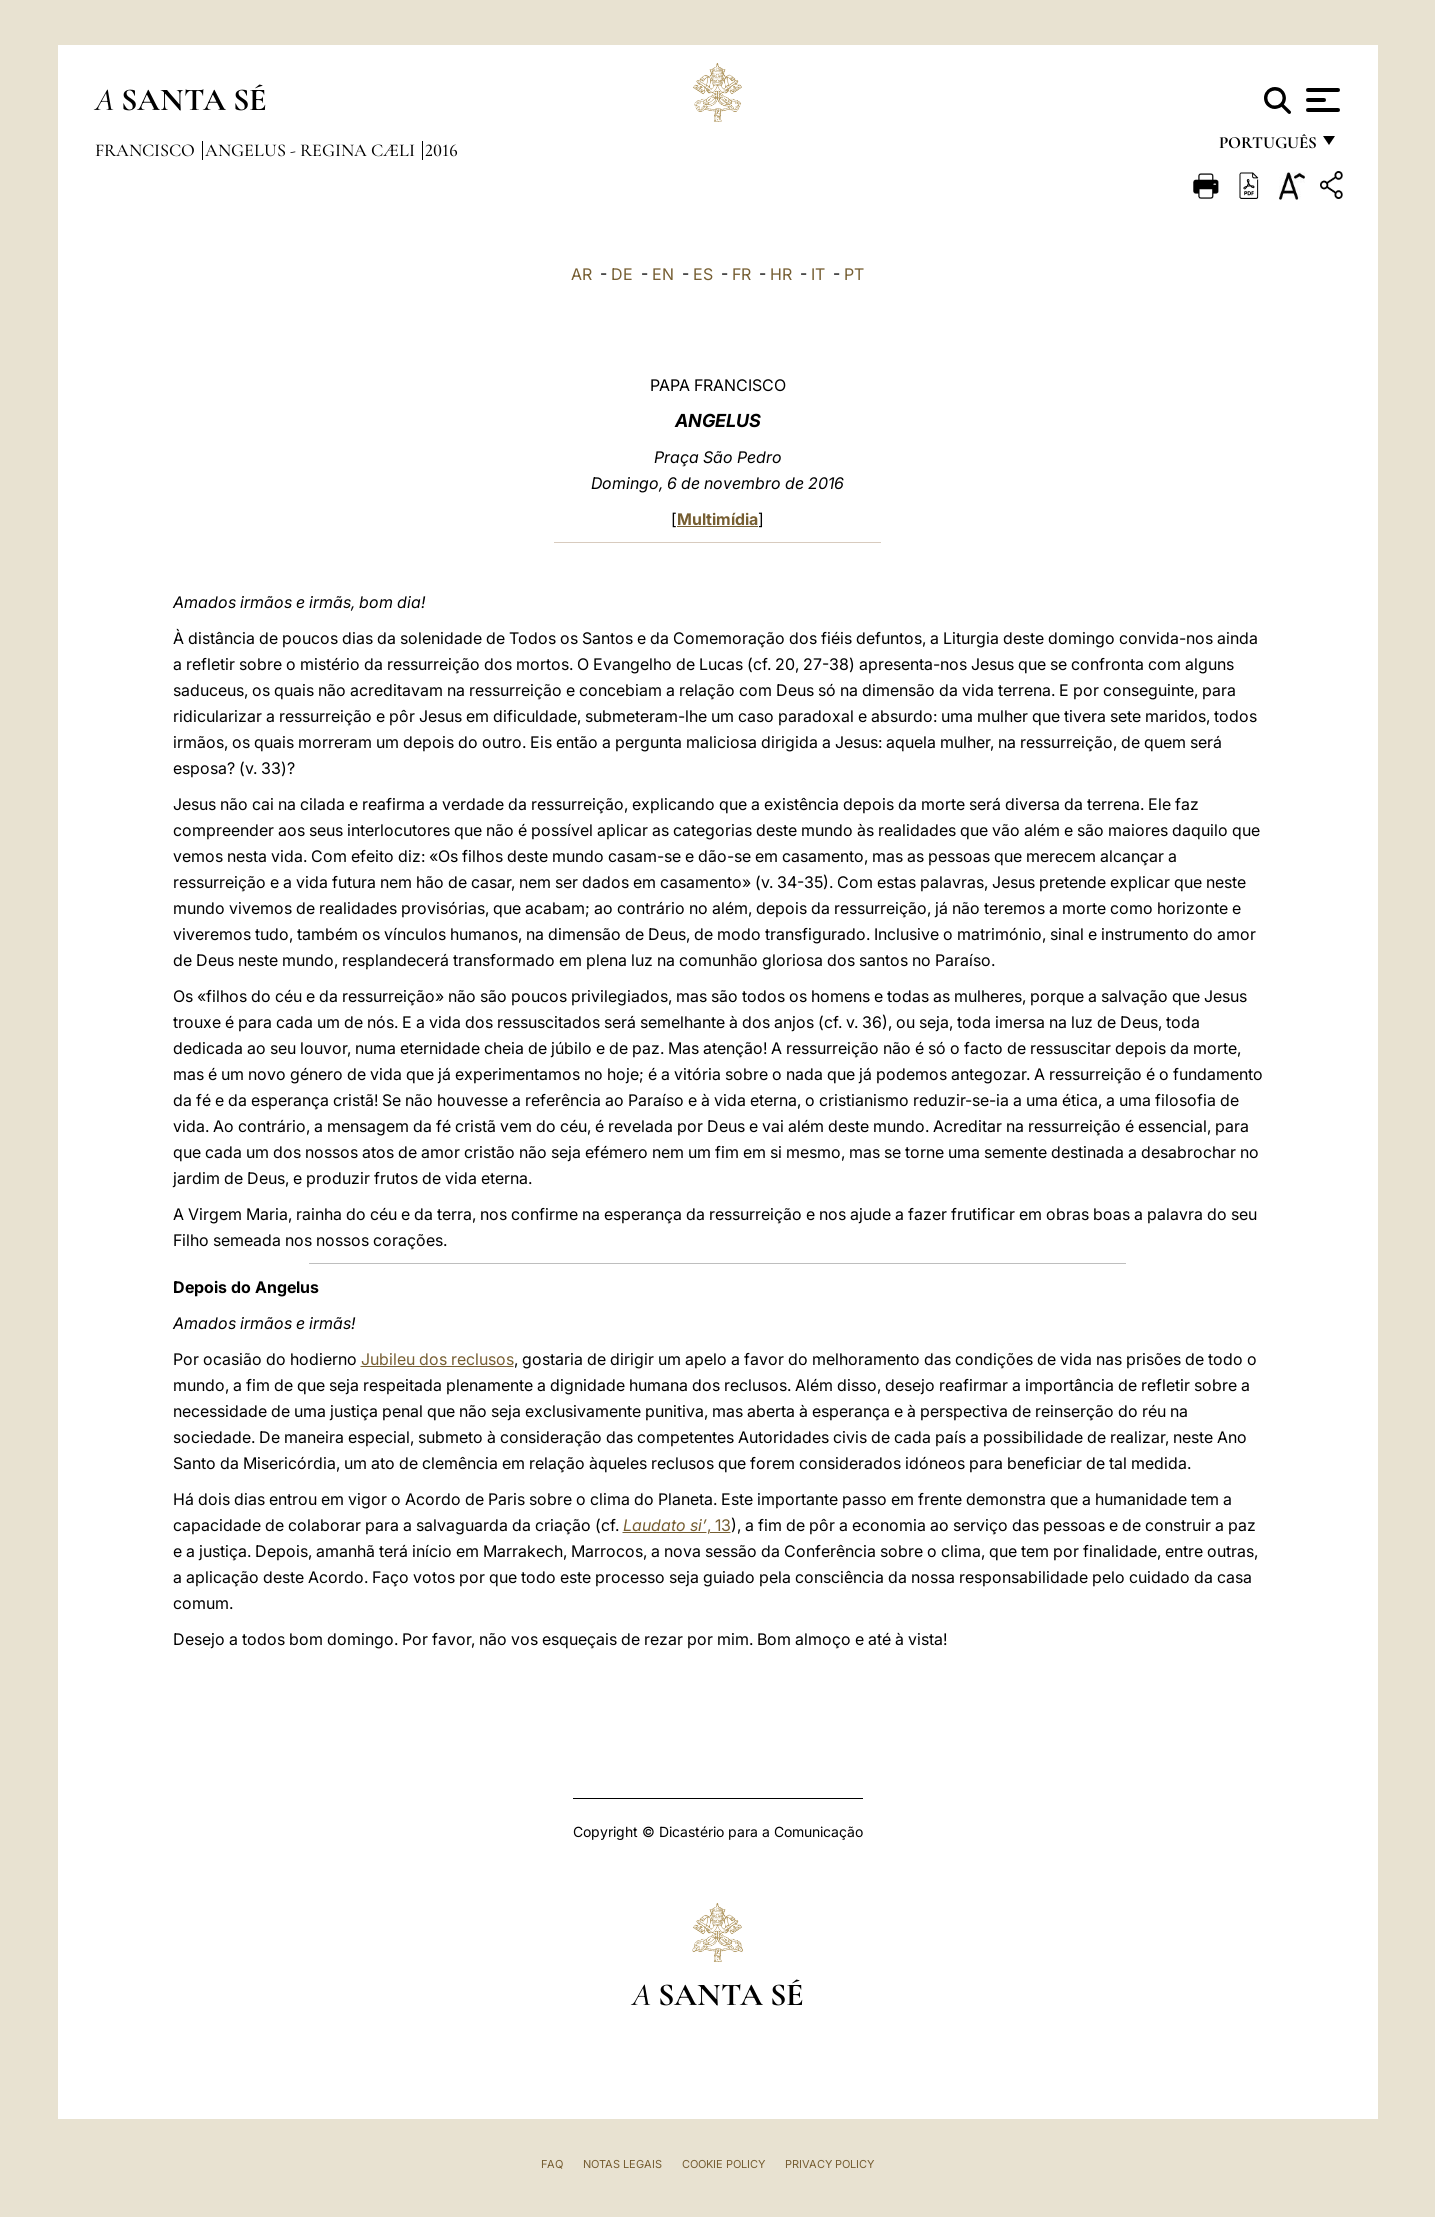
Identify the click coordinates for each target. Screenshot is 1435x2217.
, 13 (677, 1525)
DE (622, 274)
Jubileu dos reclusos (437, 1359)
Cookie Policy (723, 2164)
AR (581, 274)
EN (663, 274)
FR (741, 274)
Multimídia (717, 519)
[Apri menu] (1320, 100)
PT (854, 274)
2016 (441, 150)
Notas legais (622, 2164)
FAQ (552, 2164)
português (1267, 147)
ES (703, 274)
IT (818, 274)
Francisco (147, 150)
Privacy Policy (829, 2164)
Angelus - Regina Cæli (312, 150)
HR (781, 274)
